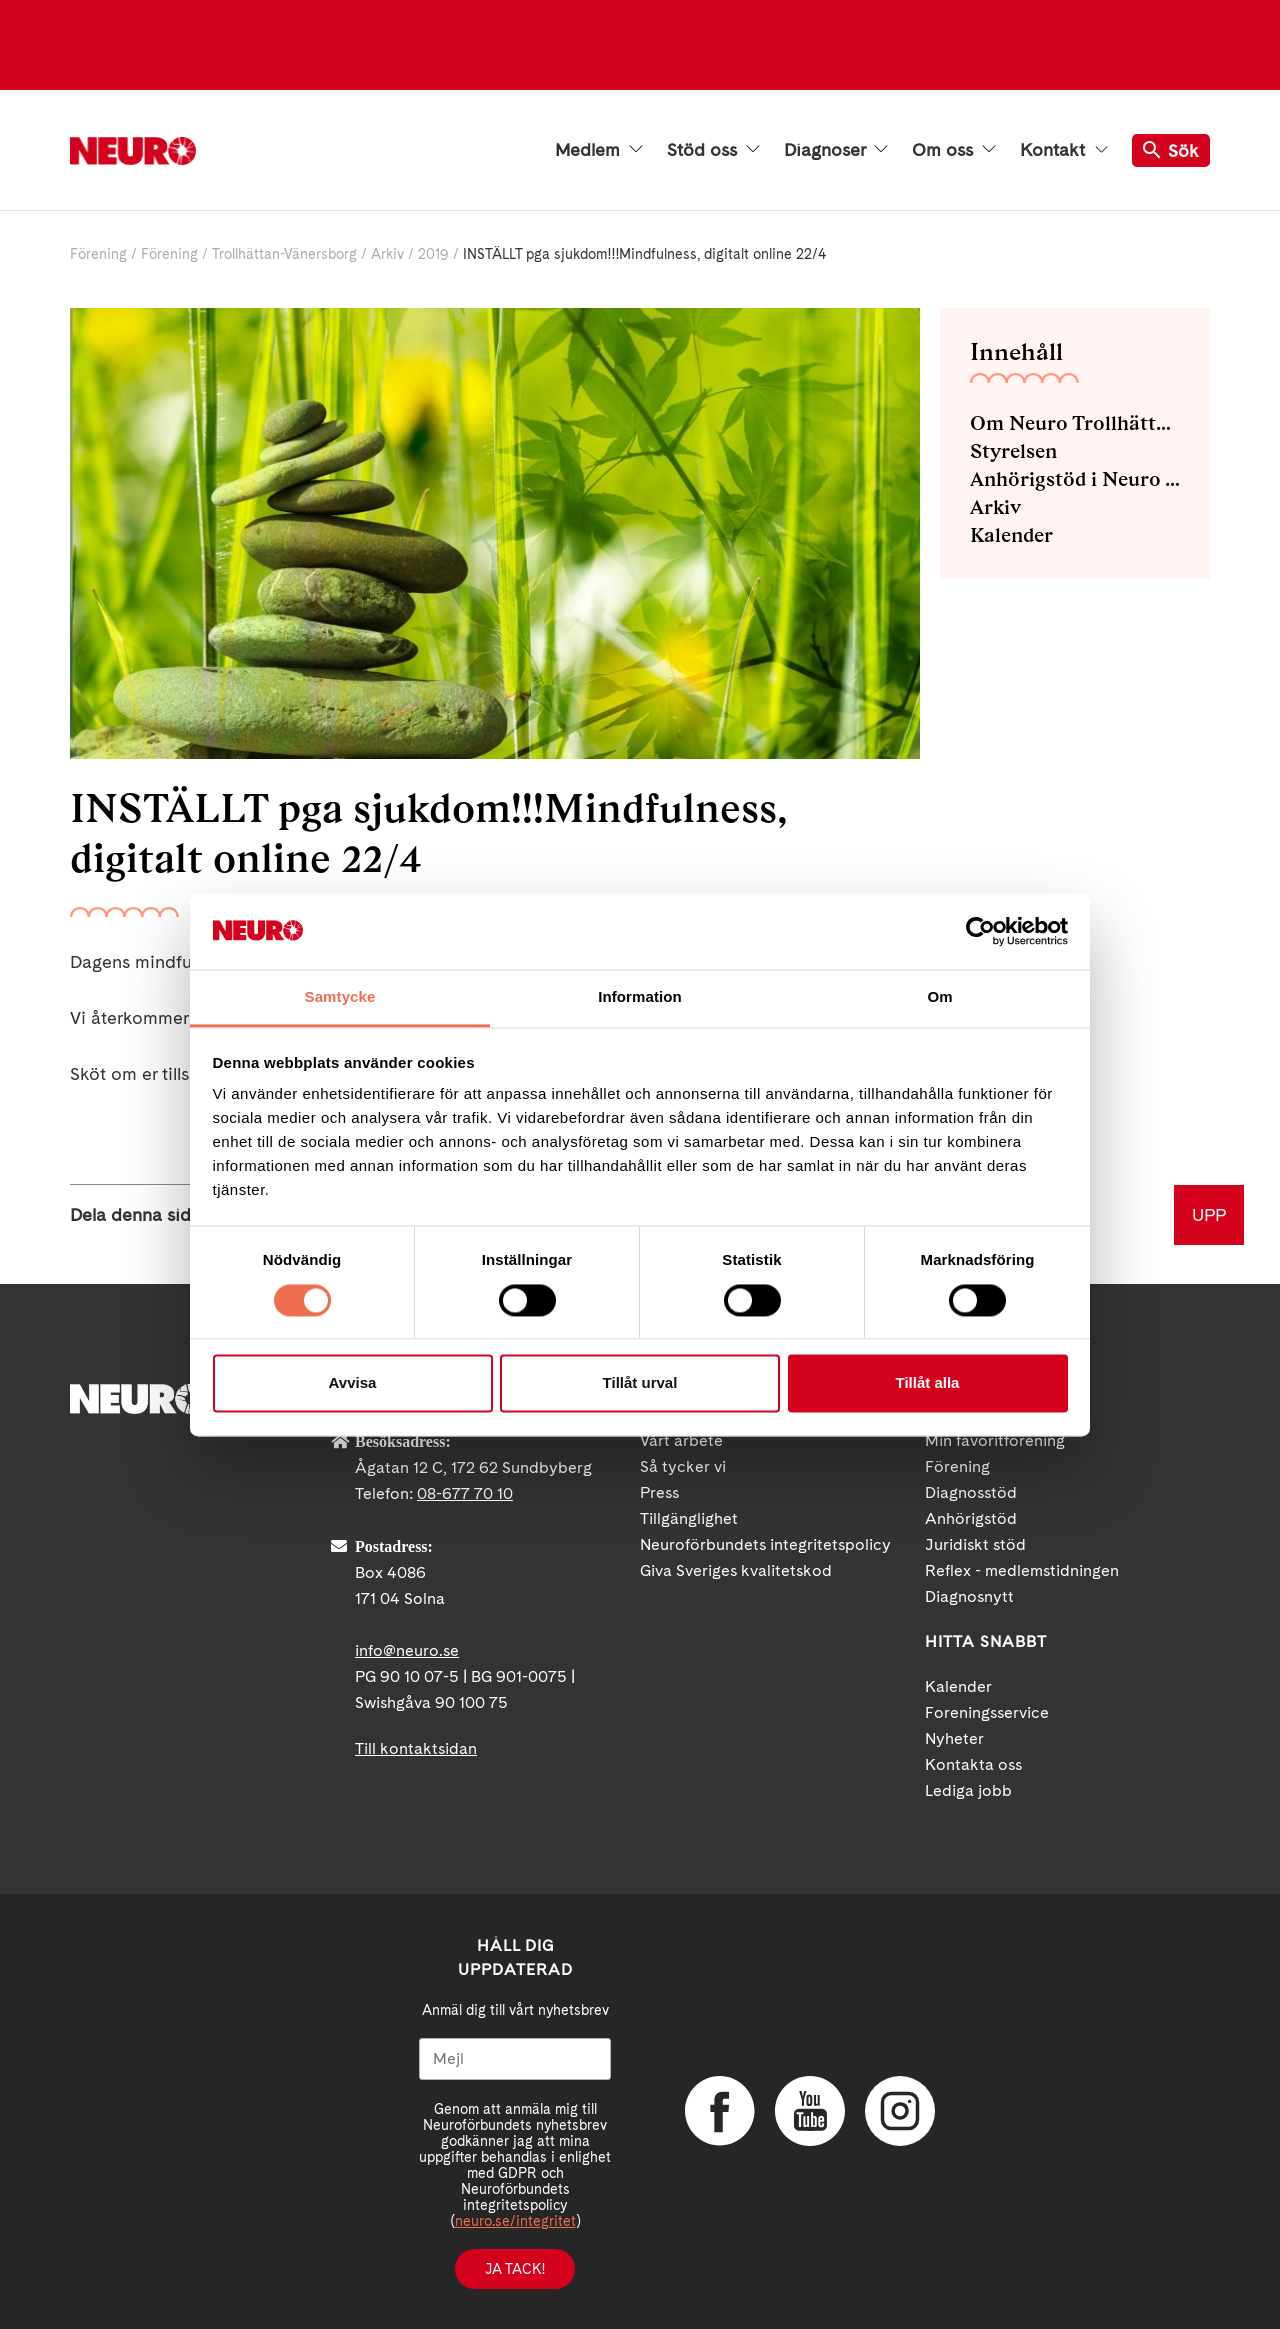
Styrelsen (1013, 451)
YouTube (810, 2111)
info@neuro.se (407, 1650)
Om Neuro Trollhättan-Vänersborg (1075, 423)
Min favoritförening (995, 1440)
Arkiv (387, 254)
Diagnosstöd (971, 1492)
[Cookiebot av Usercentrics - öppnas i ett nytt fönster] (980, 931)
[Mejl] (515, 2059)
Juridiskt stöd (975, 1544)
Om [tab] (939, 997)
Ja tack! (515, 2269)
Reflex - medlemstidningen (1022, 1570)
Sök (1171, 150)
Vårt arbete (681, 1440)
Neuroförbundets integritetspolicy (765, 1544)
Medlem (599, 150)
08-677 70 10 (465, 1493)
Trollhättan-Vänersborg (284, 254)
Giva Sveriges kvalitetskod (736, 1570)
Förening (98, 254)
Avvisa (353, 1383)
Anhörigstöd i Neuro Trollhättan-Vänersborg (1075, 479)
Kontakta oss (973, 1764)
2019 (433, 254)
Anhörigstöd (971, 1518)
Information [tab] (640, 997)
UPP (1209, 1214)
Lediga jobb (968, 1790)
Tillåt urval (640, 1383)
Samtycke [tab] (340, 997)
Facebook (720, 2111)
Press (659, 1492)
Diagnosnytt (969, 1596)
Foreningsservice (987, 1712)
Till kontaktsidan (416, 1748)
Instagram (900, 2111)
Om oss (954, 150)
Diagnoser (836, 150)
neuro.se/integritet (515, 2221)
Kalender (1011, 535)
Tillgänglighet (689, 1518)
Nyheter (954, 1738)
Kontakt (1064, 150)
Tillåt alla (928, 1383)
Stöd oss (713, 150)
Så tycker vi (683, 1466)
